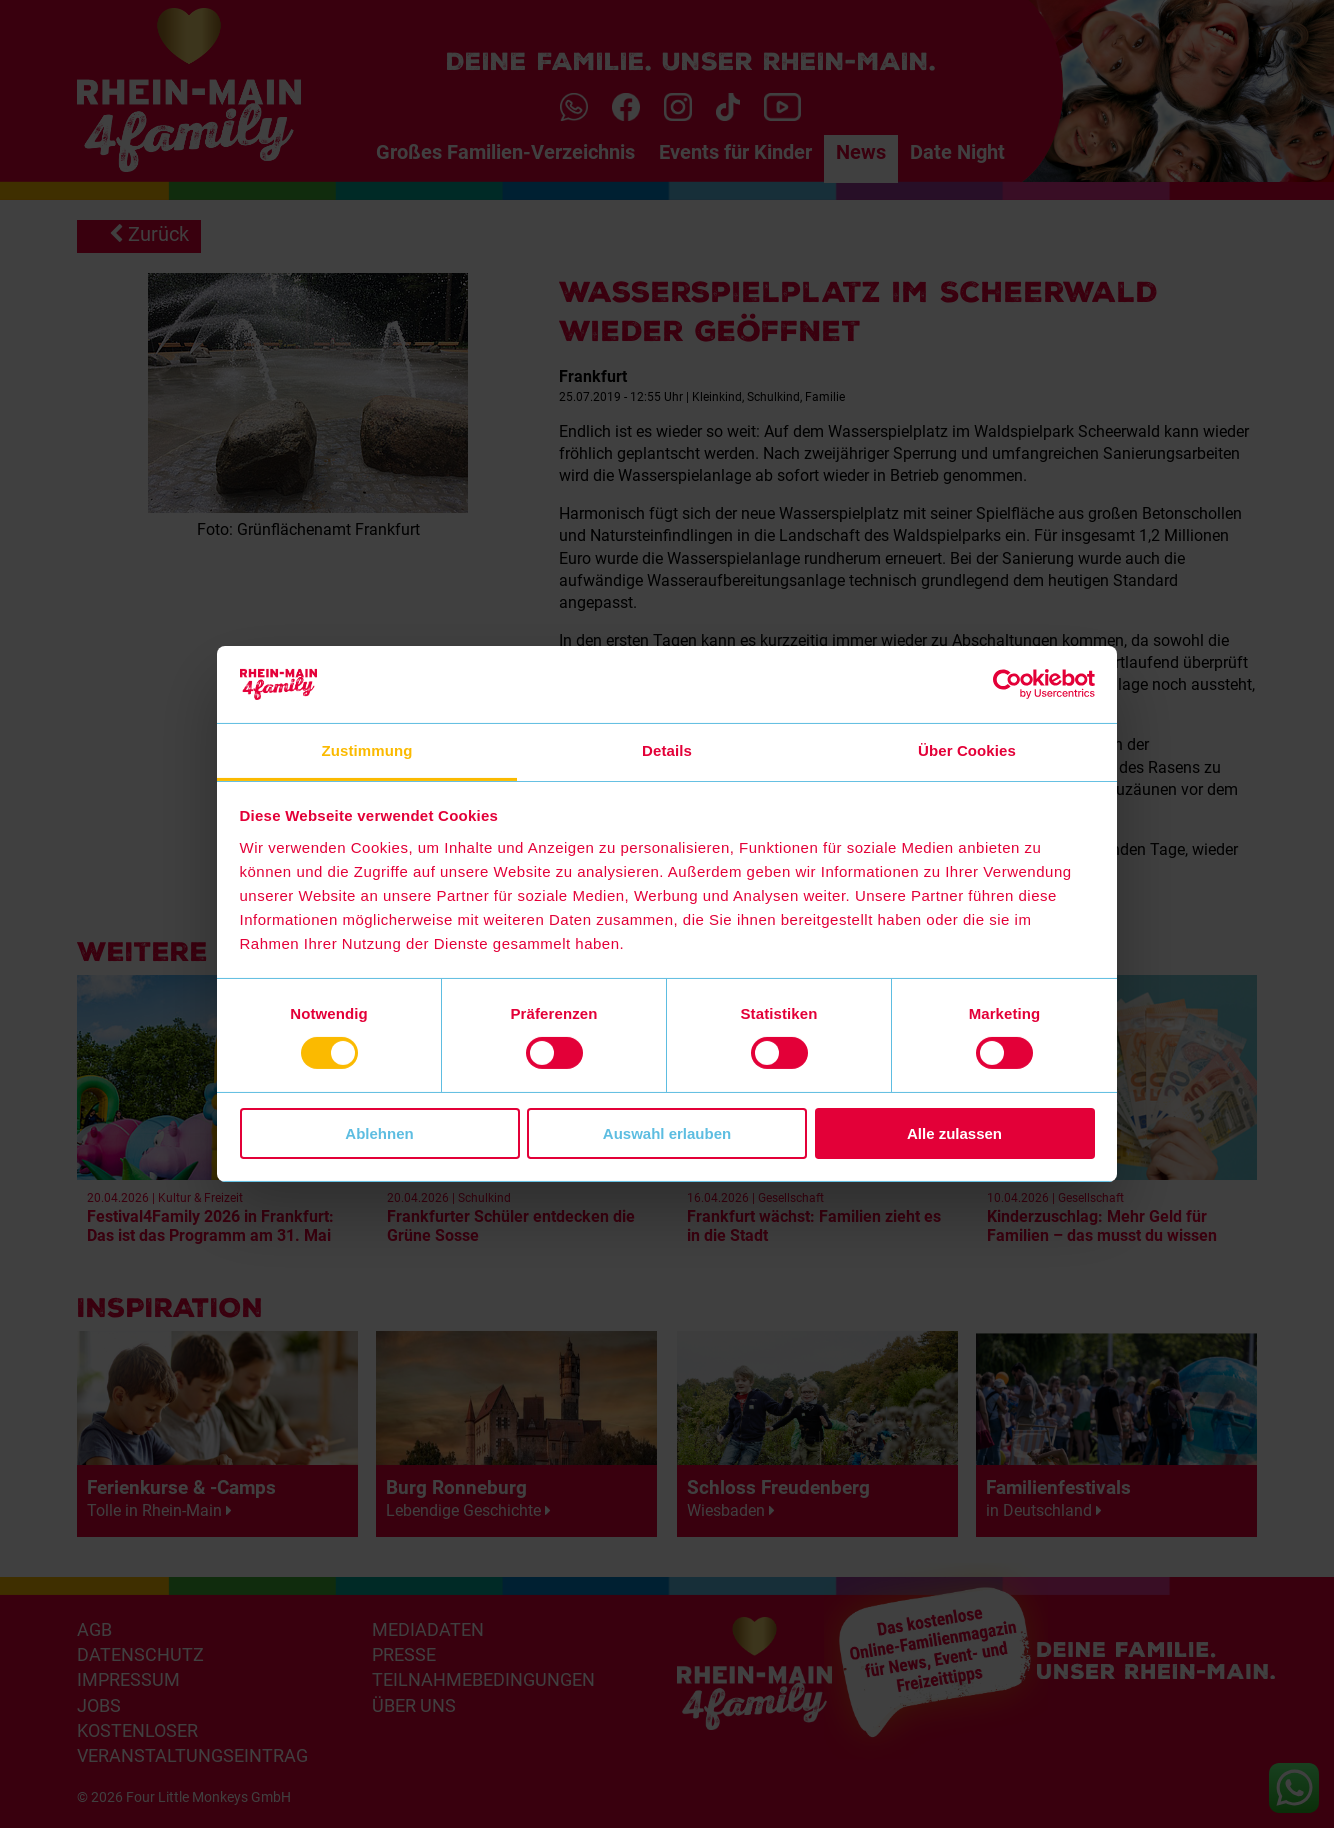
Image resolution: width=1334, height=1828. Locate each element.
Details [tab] (667, 750)
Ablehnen (379, 1133)
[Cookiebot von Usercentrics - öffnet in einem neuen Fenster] (1007, 684)
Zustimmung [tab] (367, 750)
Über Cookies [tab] (967, 750)
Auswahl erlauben (667, 1133)
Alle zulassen (954, 1133)
